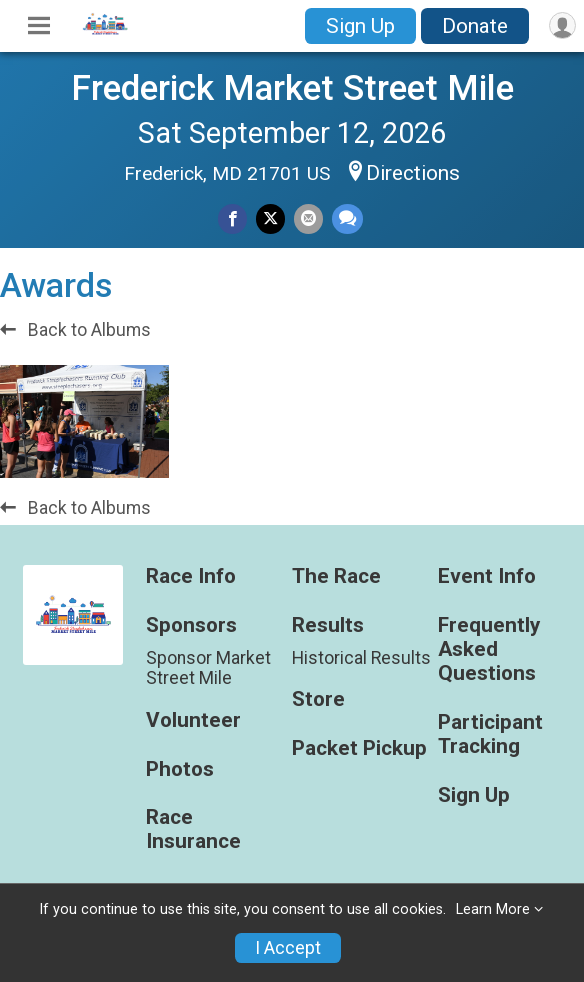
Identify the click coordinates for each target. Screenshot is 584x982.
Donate (475, 26)
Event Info (487, 576)
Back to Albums (75, 330)
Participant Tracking (490, 734)
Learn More (493, 909)
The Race (336, 576)
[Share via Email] (308, 218)
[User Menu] (562, 25)
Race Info (191, 576)
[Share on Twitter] (270, 218)
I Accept (288, 948)
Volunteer (193, 720)
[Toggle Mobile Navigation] (39, 26)
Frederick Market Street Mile (292, 88)
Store (318, 699)
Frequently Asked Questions (489, 649)
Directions (413, 173)
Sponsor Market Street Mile (208, 668)
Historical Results (361, 658)
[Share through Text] (347, 218)
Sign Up (360, 26)
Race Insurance (193, 829)
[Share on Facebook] (232, 218)
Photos (180, 769)
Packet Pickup (359, 748)
